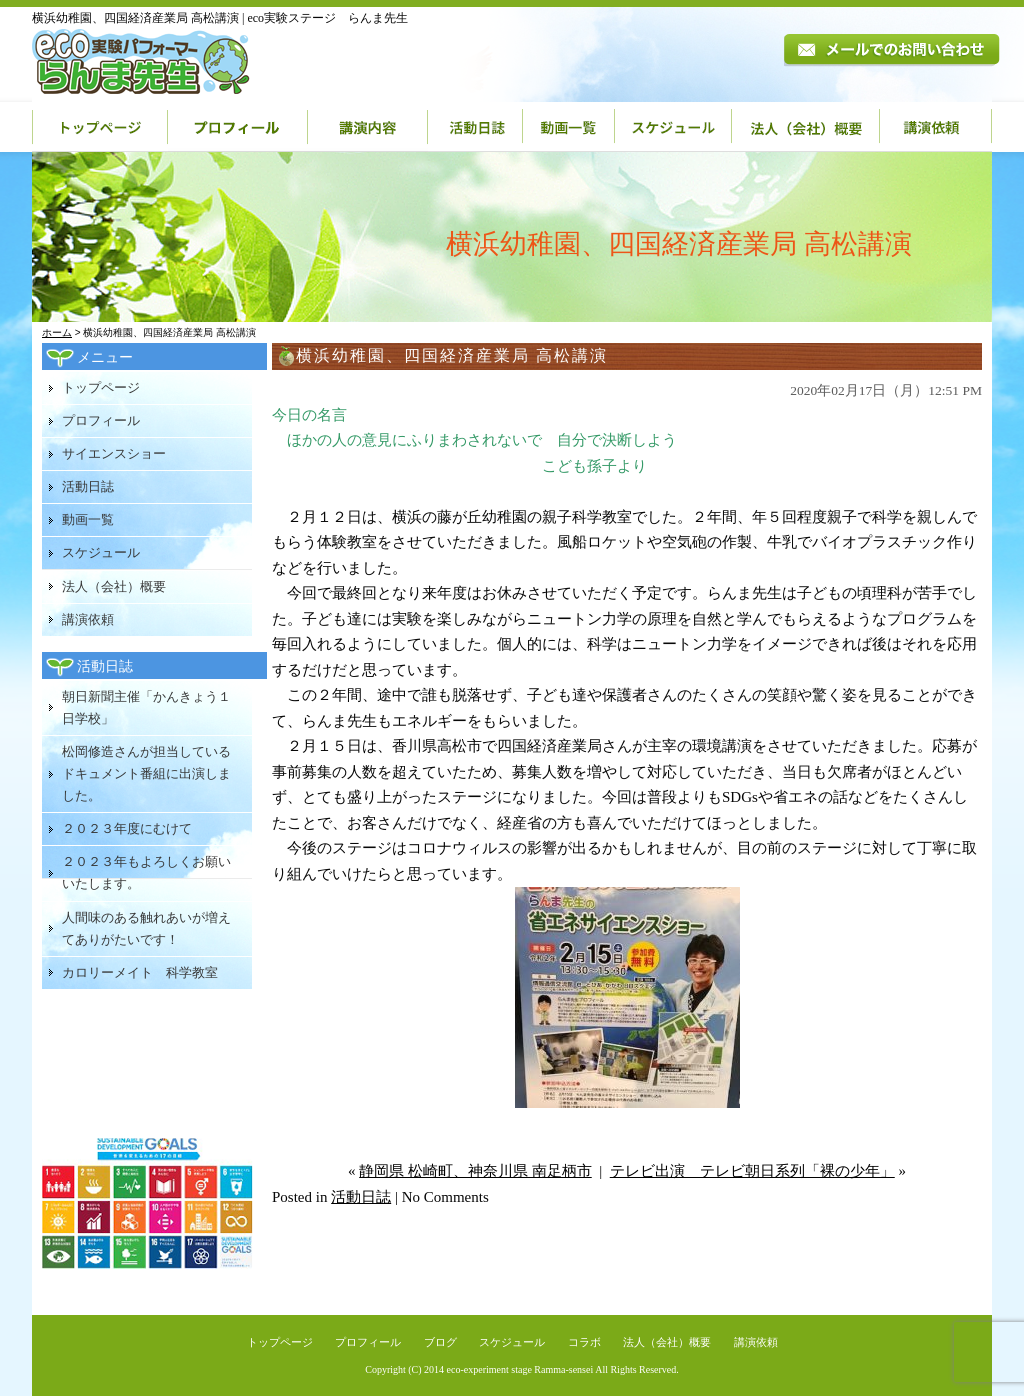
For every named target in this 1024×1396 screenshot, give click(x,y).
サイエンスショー (114, 453)
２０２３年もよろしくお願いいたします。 (146, 872)
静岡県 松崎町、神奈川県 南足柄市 (475, 1171)
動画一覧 (569, 127)
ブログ (440, 1342)
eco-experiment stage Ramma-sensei (520, 1369)
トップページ (100, 127)
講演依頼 (936, 127)
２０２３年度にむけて (127, 828)
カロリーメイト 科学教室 (140, 972)
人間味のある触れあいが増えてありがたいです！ (146, 928)
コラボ (584, 1342)
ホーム (57, 332)
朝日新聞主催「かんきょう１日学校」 (146, 707)
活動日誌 (475, 127)
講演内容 (368, 127)
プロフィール (238, 127)
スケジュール (673, 127)
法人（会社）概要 (806, 127)
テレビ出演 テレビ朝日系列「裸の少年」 (752, 1171)
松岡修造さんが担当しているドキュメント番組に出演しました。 (146, 773)
